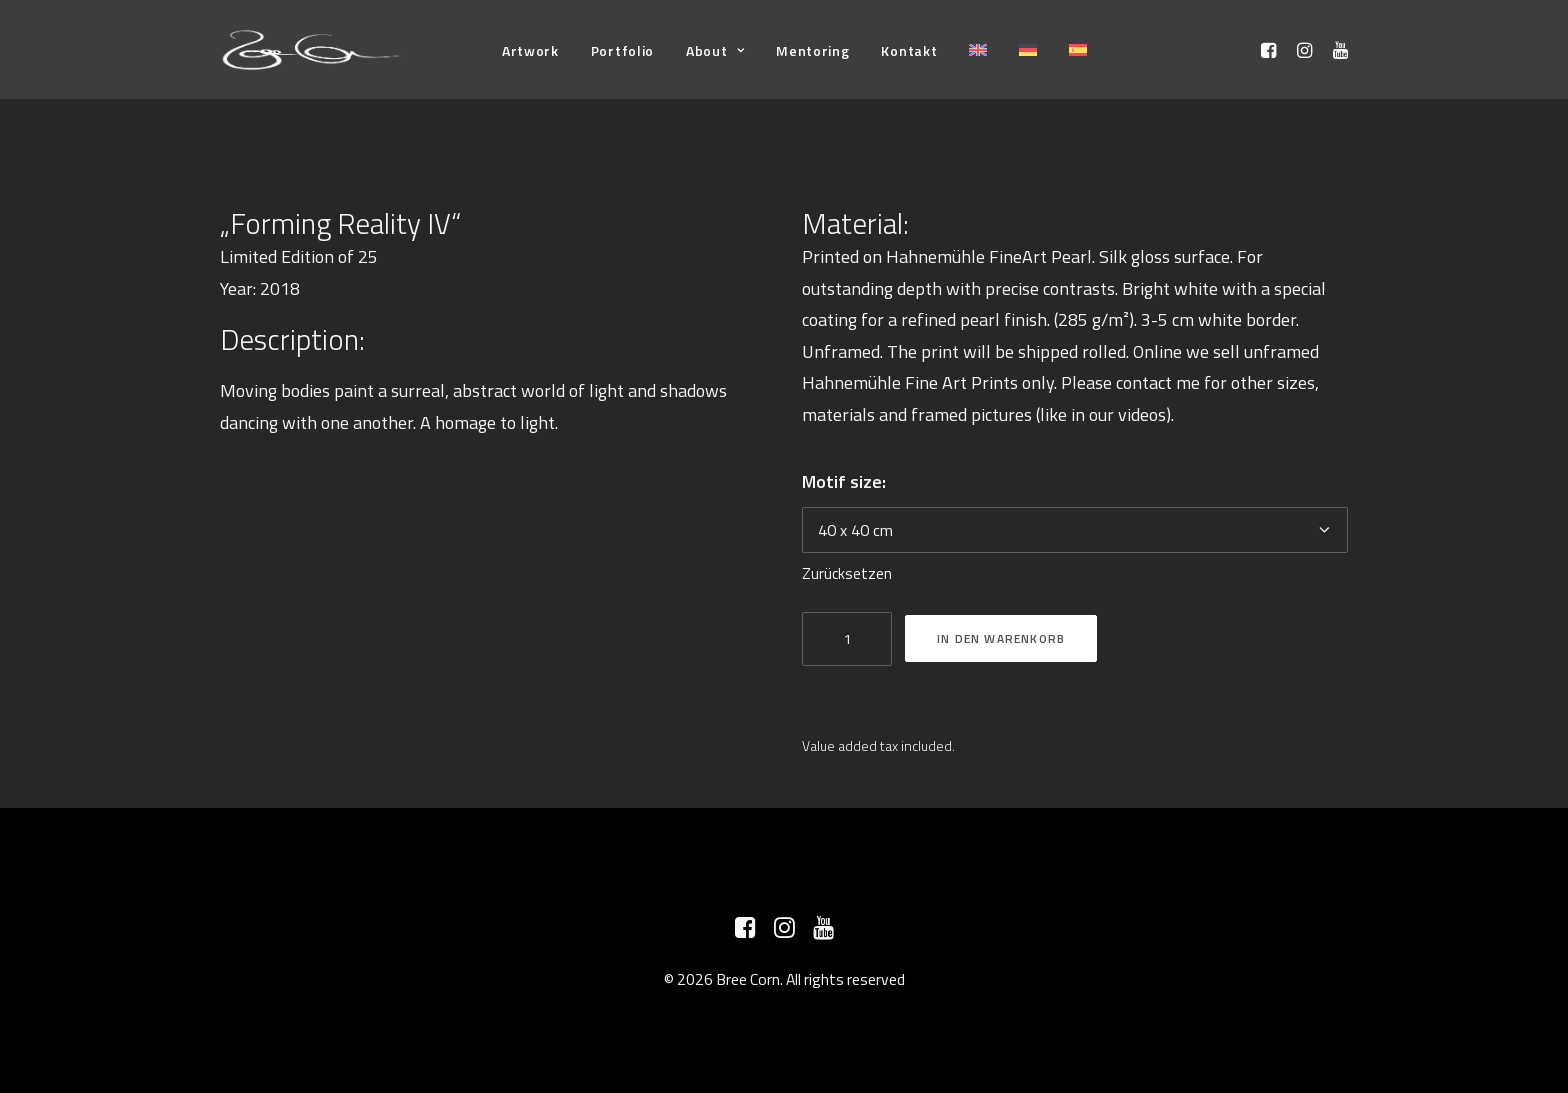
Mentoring (812, 50)
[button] (1271, 49)
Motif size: (844, 481)
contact (1144, 382)
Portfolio (622, 50)
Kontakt (909, 50)
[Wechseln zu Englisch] (978, 49)
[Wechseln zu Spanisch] (1078, 49)
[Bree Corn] (312, 49)
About (715, 50)
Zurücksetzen (847, 573)
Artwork (530, 50)
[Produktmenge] (847, 639)
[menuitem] (530, 50)
